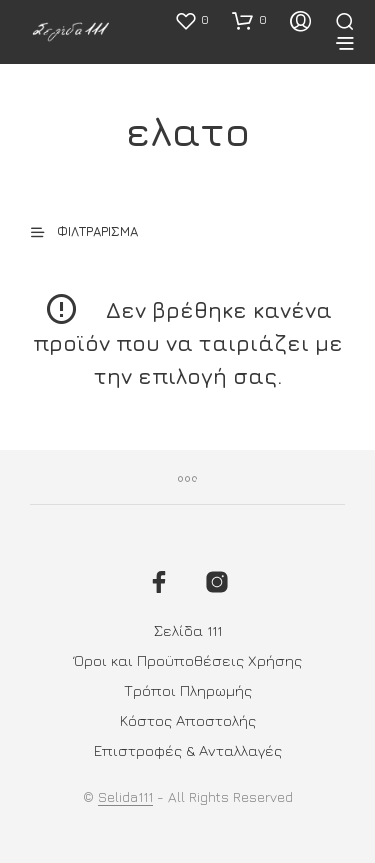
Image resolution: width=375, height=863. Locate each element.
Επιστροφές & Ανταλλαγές (188, 750)
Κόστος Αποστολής (188, 720)
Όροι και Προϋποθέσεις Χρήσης (188, 660)
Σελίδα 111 (188, 630)
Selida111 (125, 797)
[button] (191, 20)
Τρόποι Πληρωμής (188, 690)
